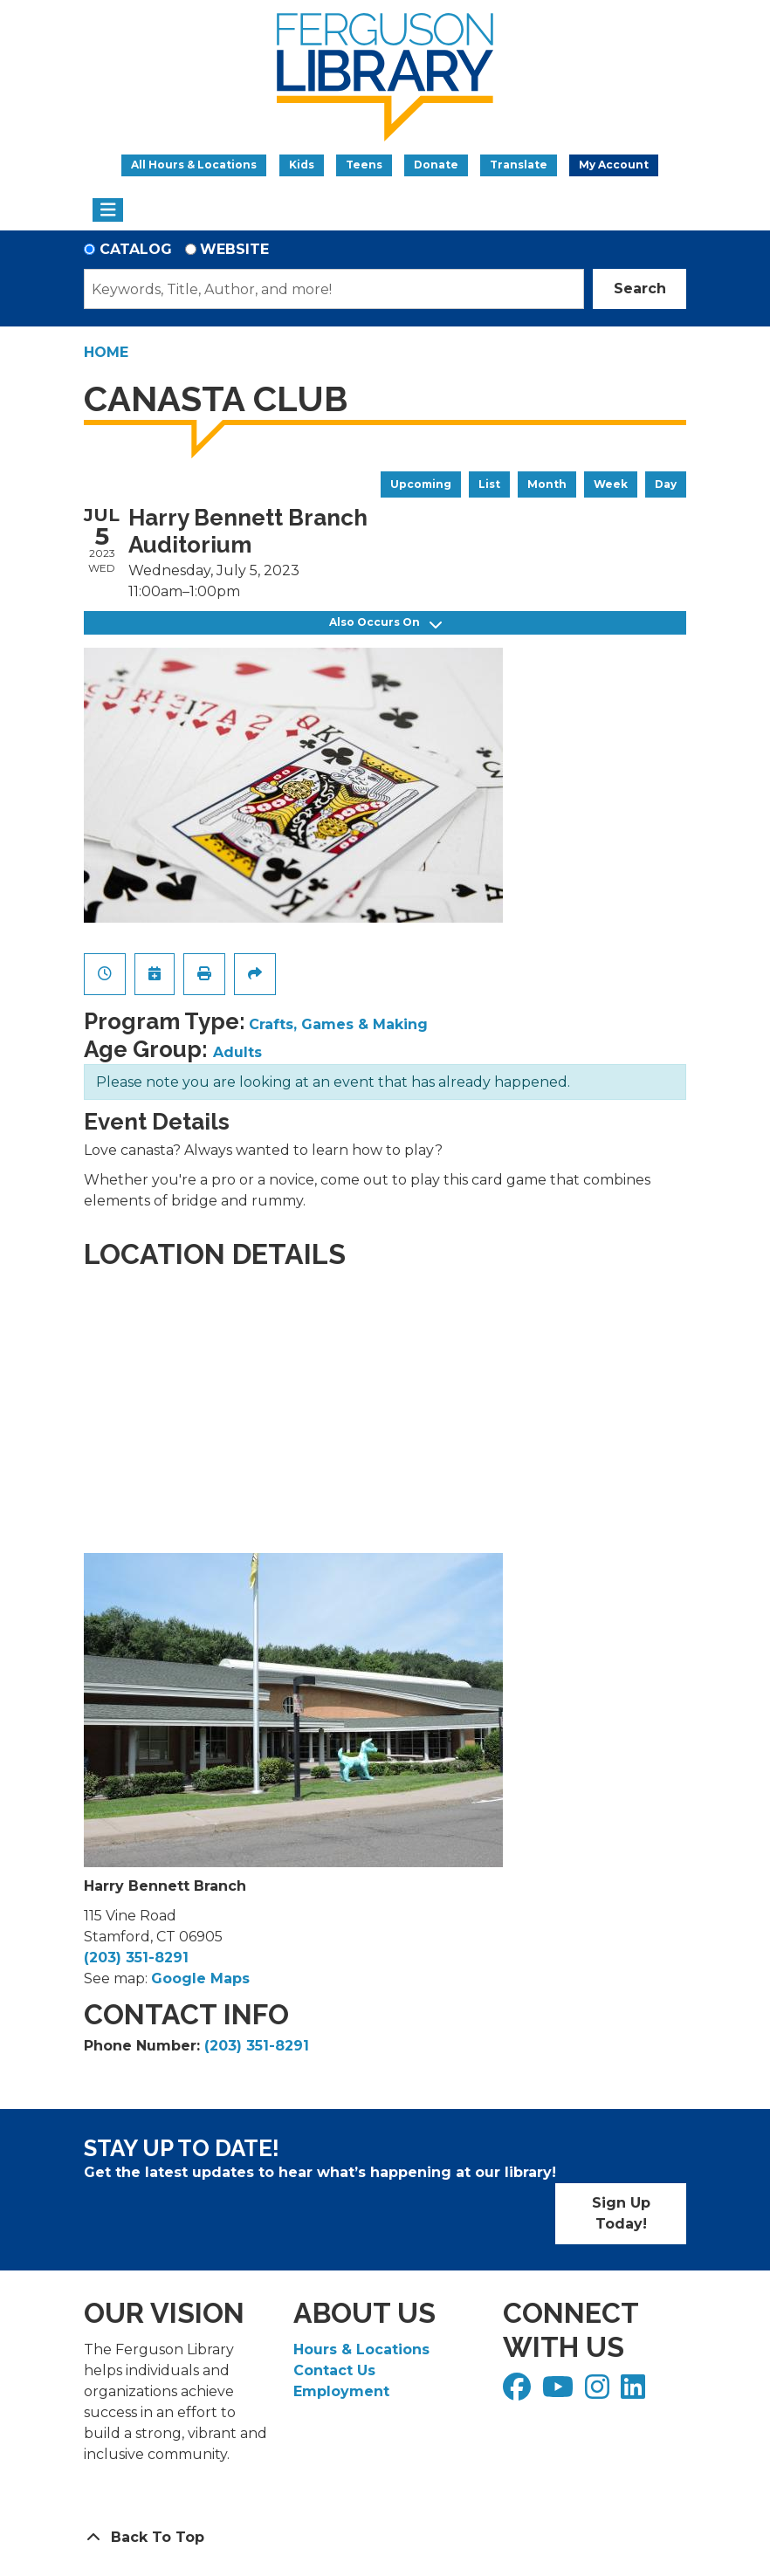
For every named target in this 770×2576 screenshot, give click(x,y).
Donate (436, 164)
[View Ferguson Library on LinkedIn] (635, 2392)
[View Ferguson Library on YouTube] (560, 2392)
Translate (518, 164)
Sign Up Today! (621, 2213)
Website (234, 249)
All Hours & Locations (194, 164)
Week (611, 484)
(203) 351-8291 (136, 1957)
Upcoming (420, 484)
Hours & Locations (361, 2349)
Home (106, 352)
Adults (237, 1052)
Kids (301, 164)
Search (640, 288)
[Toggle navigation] (108, 210)
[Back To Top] (385, 2537)
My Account (614, 164)
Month (547, 484)
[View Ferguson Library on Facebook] (519, 2392)
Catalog (136, 249)
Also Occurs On (385, 622)
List (489, 484)
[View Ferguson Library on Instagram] (599, 2392)
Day (666, 484)
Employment (341, 2391)
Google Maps (200, 1978)
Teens (364, 164)
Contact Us (334, 2370)
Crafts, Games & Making (338, 1024)
